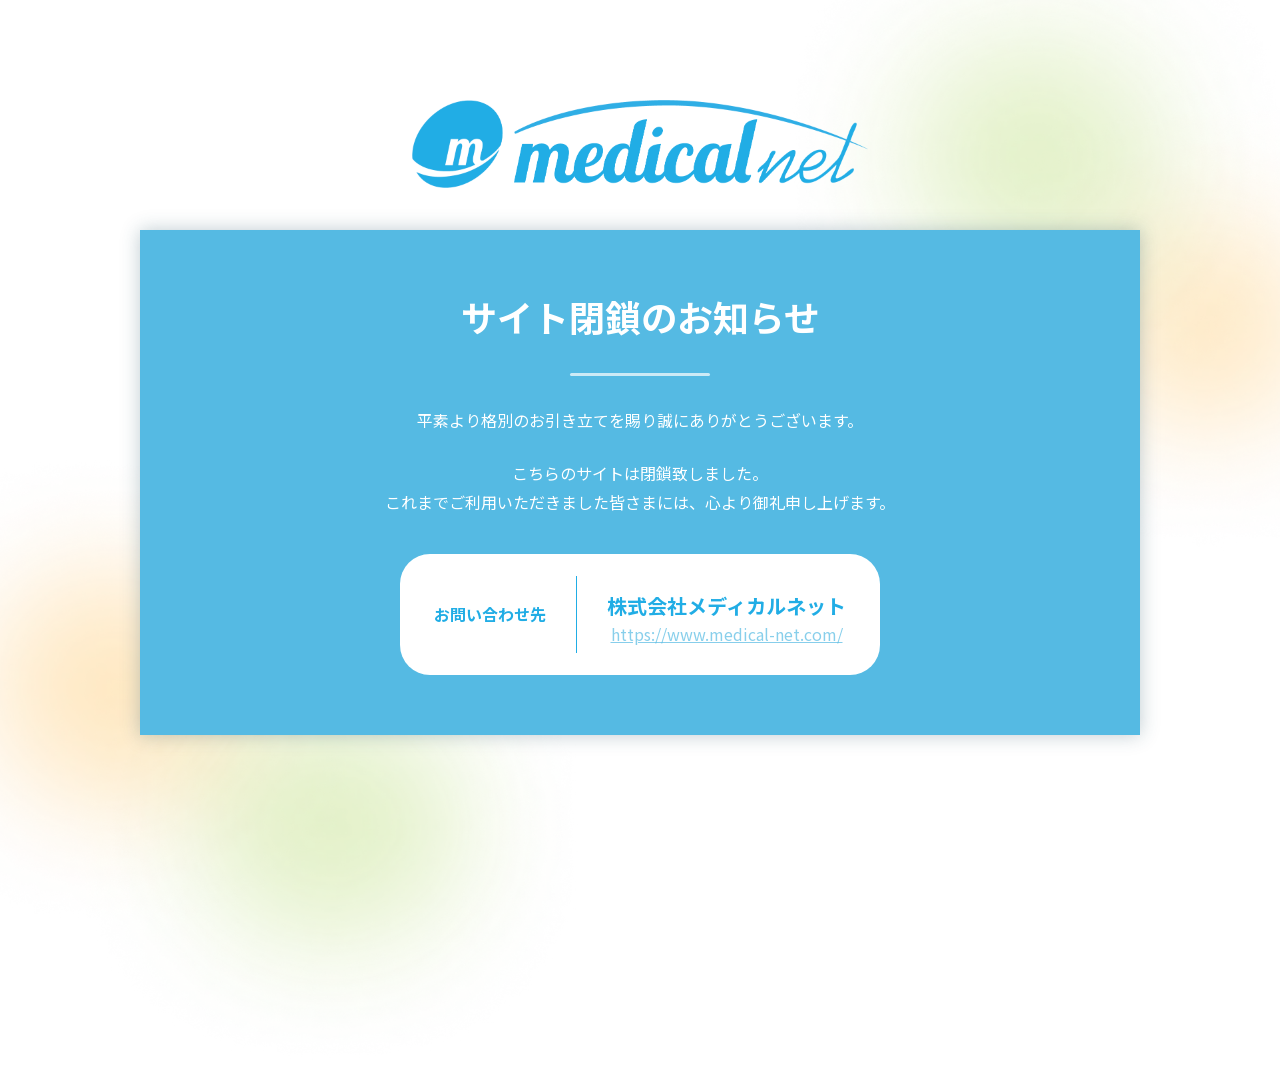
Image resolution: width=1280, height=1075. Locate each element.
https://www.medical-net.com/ (727, 634)
